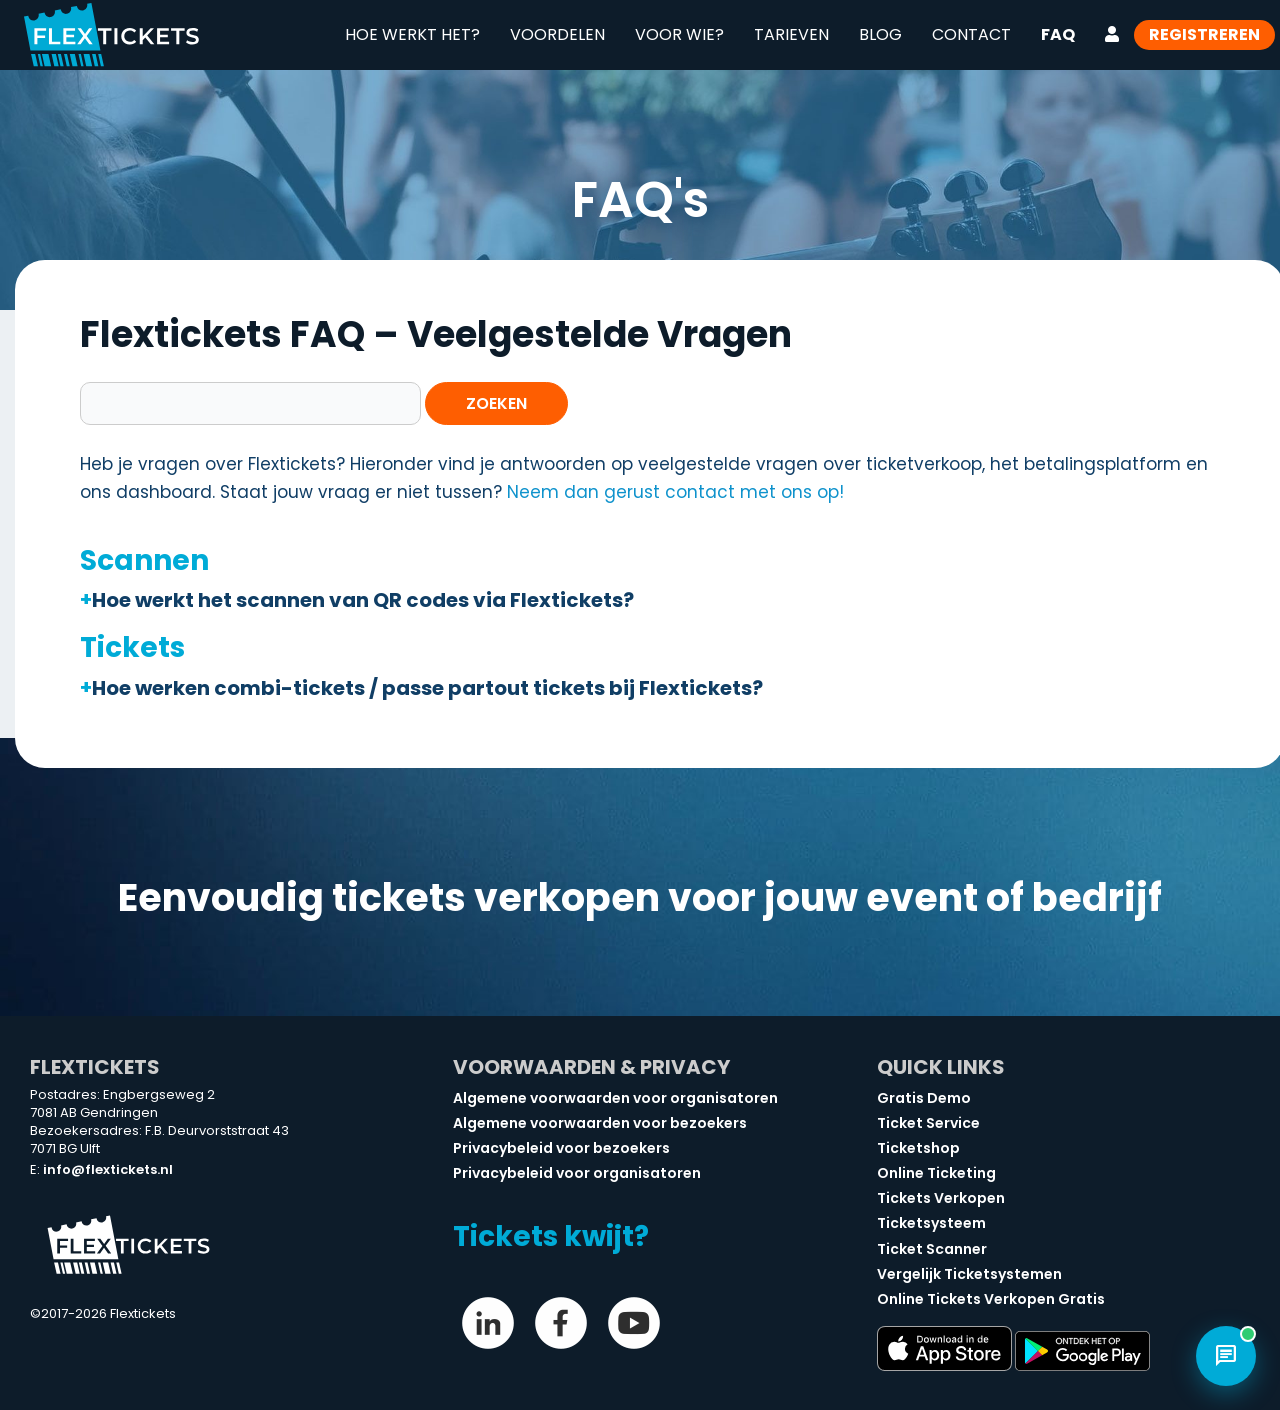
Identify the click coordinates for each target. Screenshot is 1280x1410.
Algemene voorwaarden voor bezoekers (600, 1123)
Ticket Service (928, 1123)
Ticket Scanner (932, 1249)
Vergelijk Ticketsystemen (969, 1274)
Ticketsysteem (931, 1223)
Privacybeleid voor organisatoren (577, 1173)
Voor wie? (679, 34)
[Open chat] (1226, 1356)
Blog (880, 34)
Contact (971, 34)
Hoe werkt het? (412, 34)
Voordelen (557, 34)
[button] (650, 600)
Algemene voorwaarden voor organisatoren (615, 1098)
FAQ (1058, 34)
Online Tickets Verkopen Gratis (991, 1299)
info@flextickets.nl (108, 1169)
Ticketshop (918, 1148)
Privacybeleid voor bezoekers (561, 1148)
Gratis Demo (924, 1098)
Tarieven (791, 34)
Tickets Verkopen (941, 1198)
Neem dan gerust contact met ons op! (675, 492)
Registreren (1204, 34)
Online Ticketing (936, 1173)
